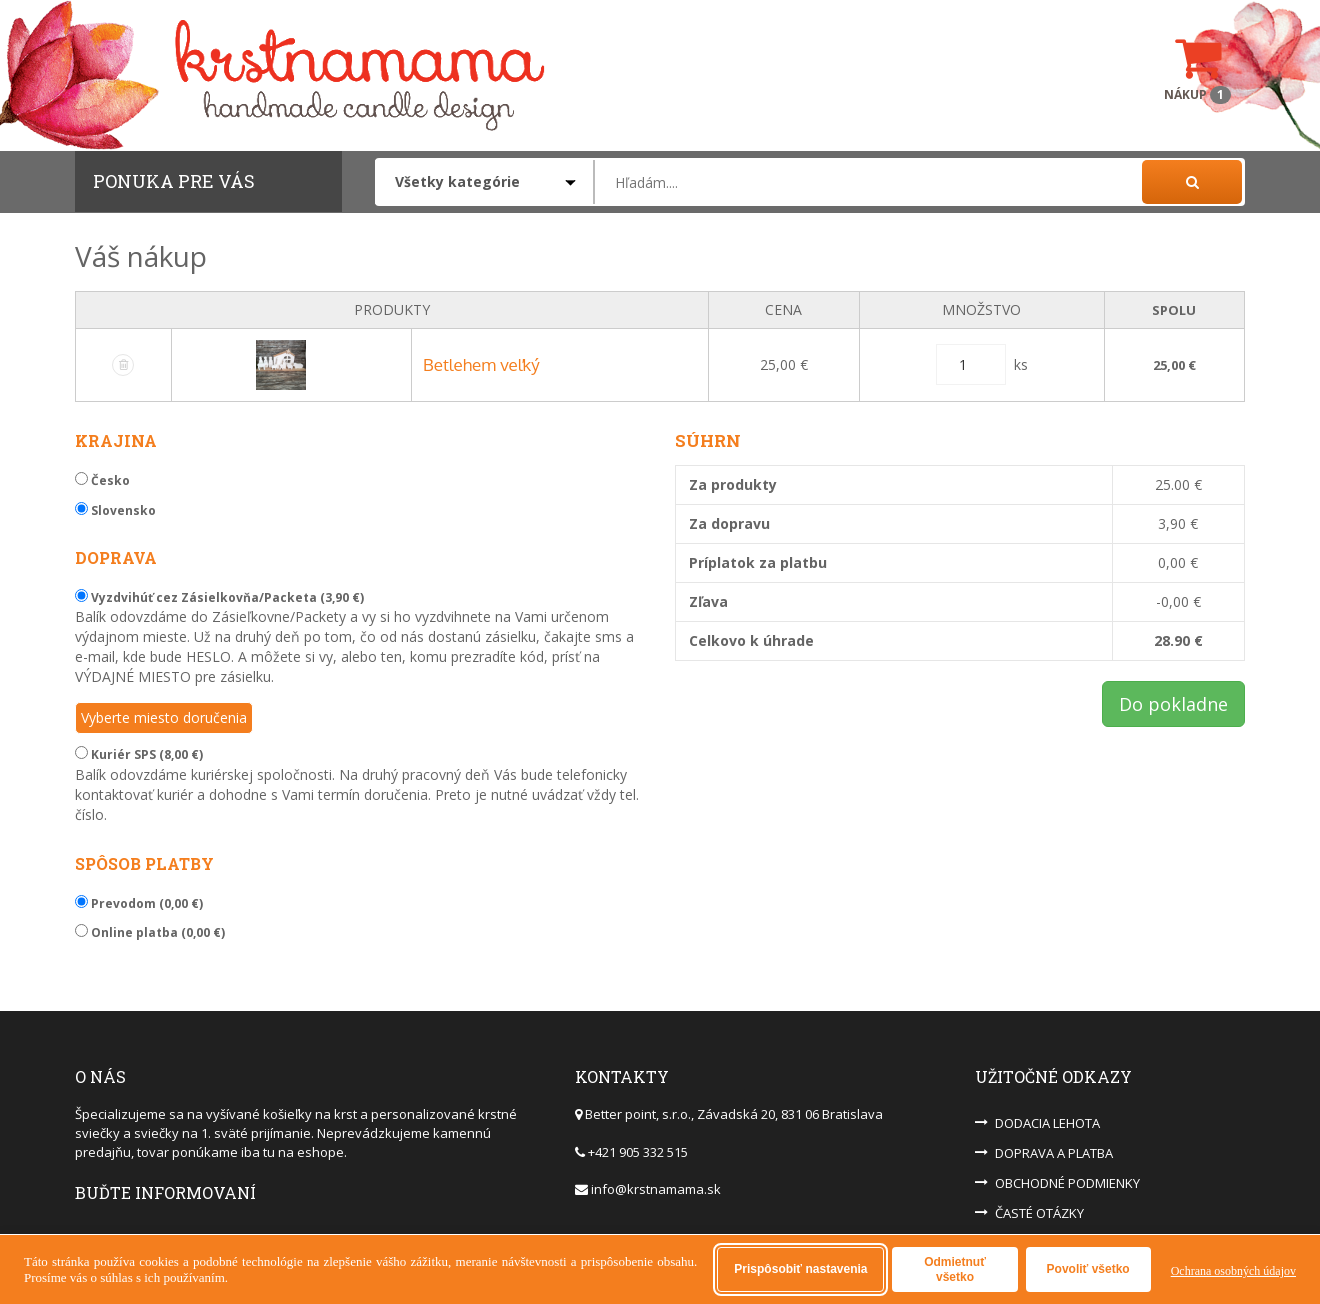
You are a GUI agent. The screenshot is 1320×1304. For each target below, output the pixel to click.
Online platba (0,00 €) (150, 932)
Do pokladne (1173, 704)
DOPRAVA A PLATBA (1054, 1153)
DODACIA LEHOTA (1047, 1123)
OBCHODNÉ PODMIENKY (1067, 1183)
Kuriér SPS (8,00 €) (139, 754)
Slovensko (115, 510)
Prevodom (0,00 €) (139, 903)
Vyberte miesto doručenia (164, 717)
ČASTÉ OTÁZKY (1039, 1213)
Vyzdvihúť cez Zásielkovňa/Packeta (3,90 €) (219, 597)
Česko (102, 480)
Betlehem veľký (481, 364)
